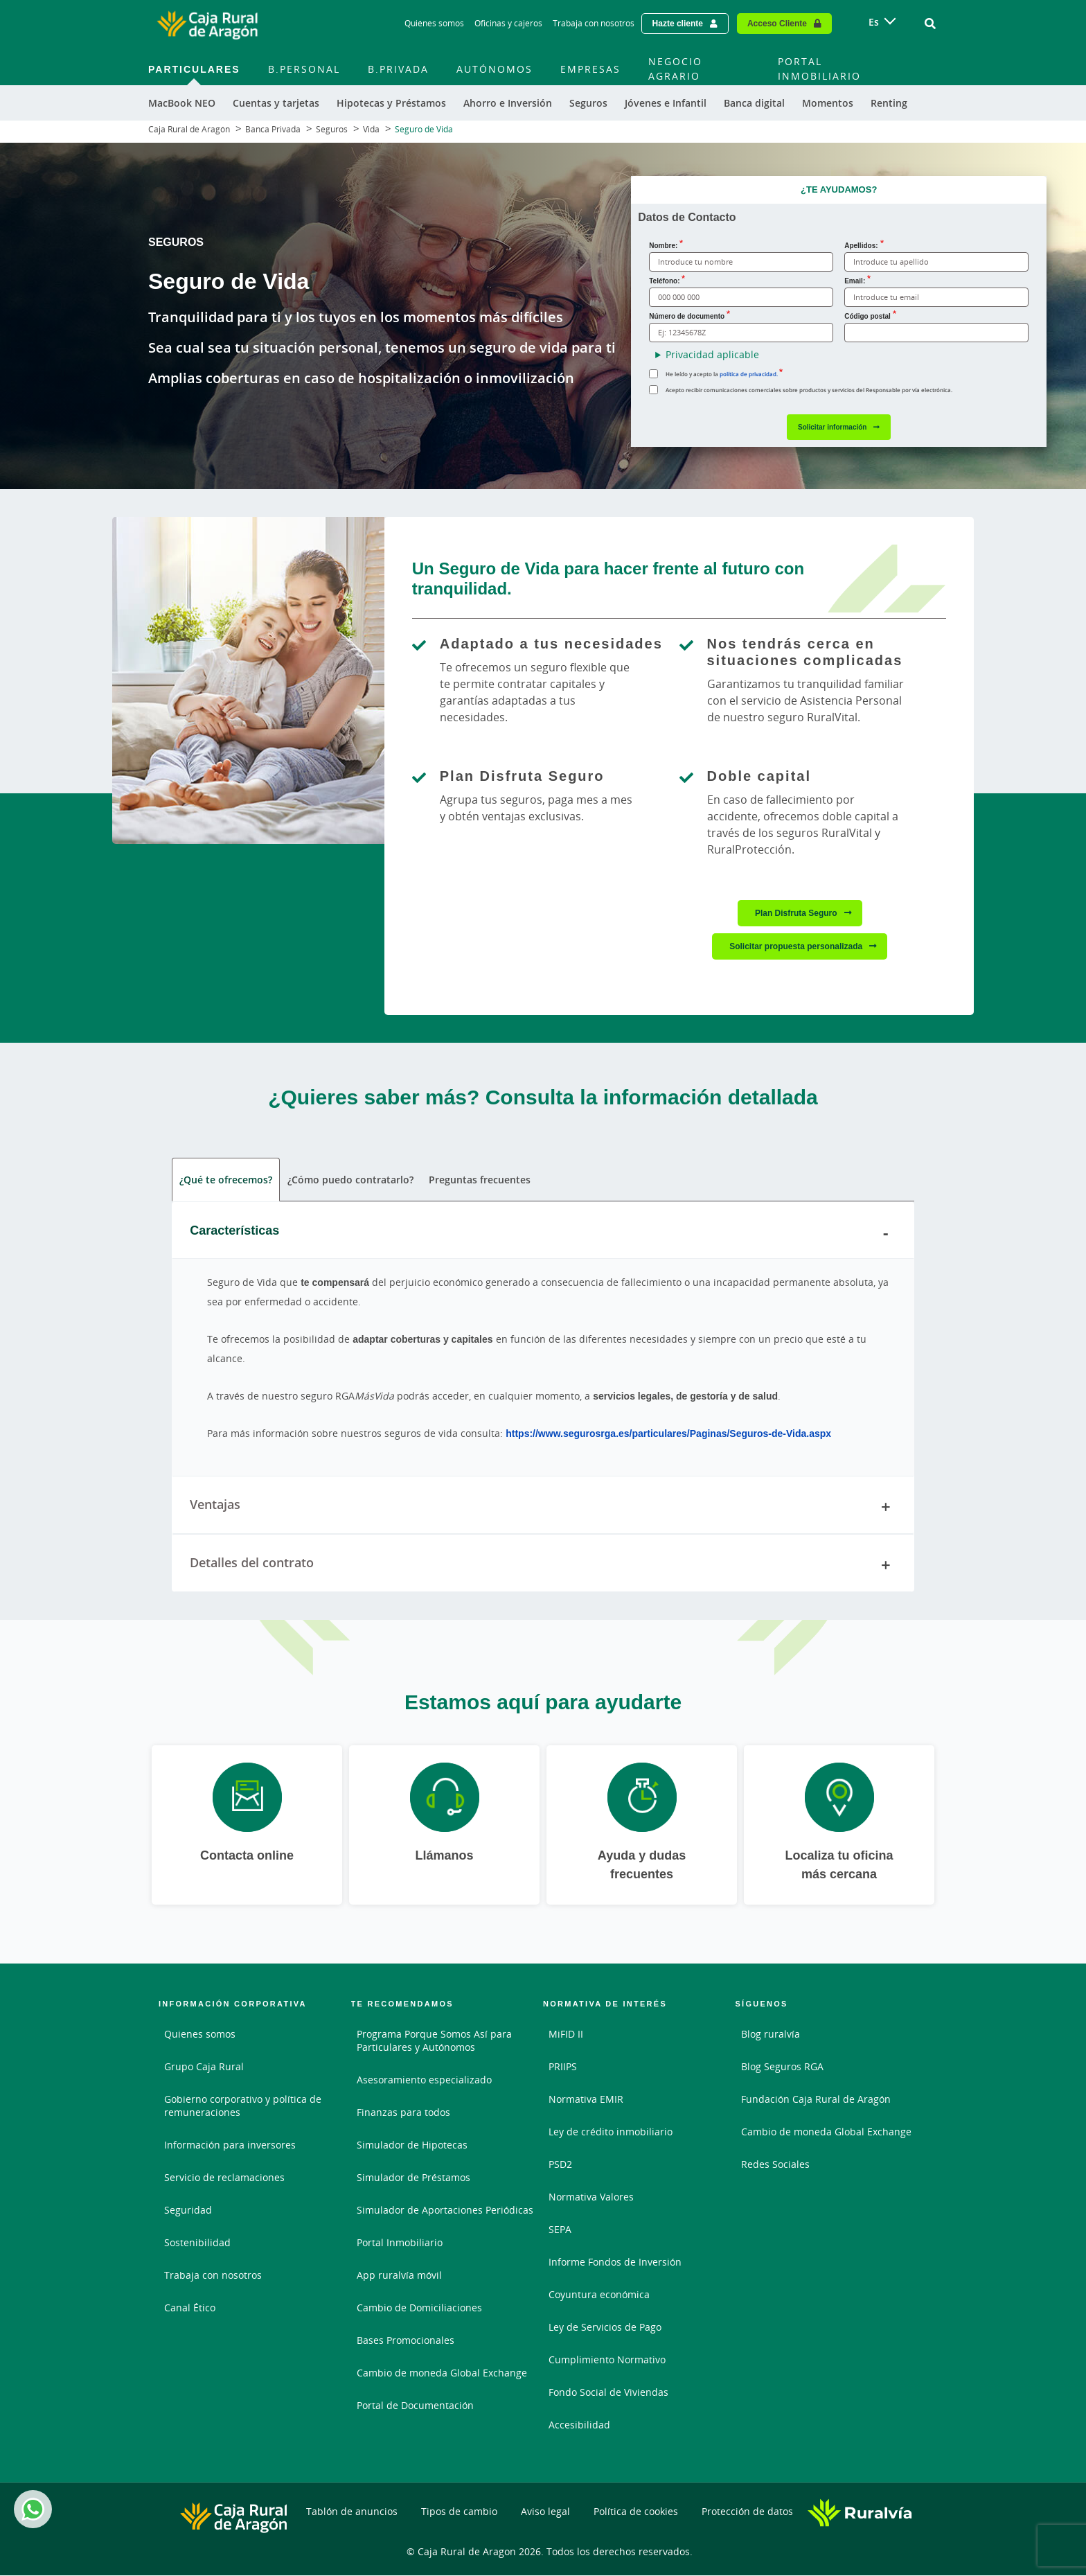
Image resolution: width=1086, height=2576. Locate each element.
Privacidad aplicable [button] (712, 354)
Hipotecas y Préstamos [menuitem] (391, 102)
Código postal (867, 316)
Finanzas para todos (403, 2112)
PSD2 (560, 2164)
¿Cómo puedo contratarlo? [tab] (350, 1179)
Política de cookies (636, 2511)
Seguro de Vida (424, 129)
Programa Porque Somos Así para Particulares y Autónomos (434, 2040)
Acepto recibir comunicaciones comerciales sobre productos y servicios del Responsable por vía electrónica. (809, 390)
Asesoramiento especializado (424, 2079)
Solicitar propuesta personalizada (795, 946)
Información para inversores (230, 2144)
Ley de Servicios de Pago (605, 2327)
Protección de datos (747, 2511)
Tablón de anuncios (352, 2511)
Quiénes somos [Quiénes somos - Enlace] (434, 23)
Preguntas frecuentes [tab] (480, 1179)
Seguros (332, 129)
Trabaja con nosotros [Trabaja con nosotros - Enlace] (593, 23)
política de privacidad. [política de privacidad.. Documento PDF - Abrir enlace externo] (749, 374)
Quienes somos (199, 2033)
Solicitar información (832, 427)
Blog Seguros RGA (782, 2066)
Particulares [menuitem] (194, 69)
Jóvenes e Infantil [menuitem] (665, 102)
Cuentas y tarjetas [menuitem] (276, 102)
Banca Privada (273, 129)
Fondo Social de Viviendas (608, 2392)
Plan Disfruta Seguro (796, 913)
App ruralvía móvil (399, 2275)
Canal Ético (189, 2307)
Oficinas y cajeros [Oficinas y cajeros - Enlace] (508, 23)
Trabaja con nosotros (213, 2275)
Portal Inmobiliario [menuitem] (819, 68)
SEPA (560, 2229)
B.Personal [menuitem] (304, 69)
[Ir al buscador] (930, 23)
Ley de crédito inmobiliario (611, 2131)
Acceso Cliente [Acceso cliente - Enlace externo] (777, 23)
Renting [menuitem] (889, 102)
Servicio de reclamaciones (224, 2177)
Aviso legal (545, 2511)
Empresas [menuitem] (590, 69)
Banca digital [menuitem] (754, 102)
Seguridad (188, 2209)
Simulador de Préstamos (413, 2177)
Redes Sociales (775, 2164)
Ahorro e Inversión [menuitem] (507, 102)
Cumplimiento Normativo (607, 2359)
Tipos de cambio (459, 2511)
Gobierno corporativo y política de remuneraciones (242, 2105)
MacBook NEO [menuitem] (181, 102)
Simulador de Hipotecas (412, 2144)
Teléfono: (664, 280)
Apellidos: (861, 245)
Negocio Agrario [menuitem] (675, 68)
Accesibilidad (579, 2424)
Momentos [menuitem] (827, 102)
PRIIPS (563, 2066)
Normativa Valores (591, 2196)
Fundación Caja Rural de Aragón (816, 2099)
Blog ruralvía (770, 2033)
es (874, 21)
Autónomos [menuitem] (494, 69)
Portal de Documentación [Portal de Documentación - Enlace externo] (415, 2405)
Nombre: (663, 245)
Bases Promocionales (405, 2340)
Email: (854, 280)
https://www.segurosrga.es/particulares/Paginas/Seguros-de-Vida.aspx (668, 1433)
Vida (371, 129)
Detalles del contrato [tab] (543, 1565)
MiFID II (566, 2033)
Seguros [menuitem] (588, 102)
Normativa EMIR (586, 2099)
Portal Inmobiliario (400, 2242)
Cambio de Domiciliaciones (419, 2307)
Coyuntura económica (599, 2294)
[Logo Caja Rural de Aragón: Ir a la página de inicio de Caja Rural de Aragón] (207, 23)
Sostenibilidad (197, 2242)
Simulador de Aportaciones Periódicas (445, 2209)
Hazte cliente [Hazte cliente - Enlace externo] (677, 23)
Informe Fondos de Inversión (615, 2261)
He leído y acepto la (722, 374)
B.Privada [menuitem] (398, 69)
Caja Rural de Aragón (189, 129)
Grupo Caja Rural (204, 2066)
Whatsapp (30, 2509)
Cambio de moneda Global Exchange (442, 2372)
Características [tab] (543, 1232)
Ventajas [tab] (543, 1507)
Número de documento (686, 316)
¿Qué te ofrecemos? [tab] (225, 1179)
